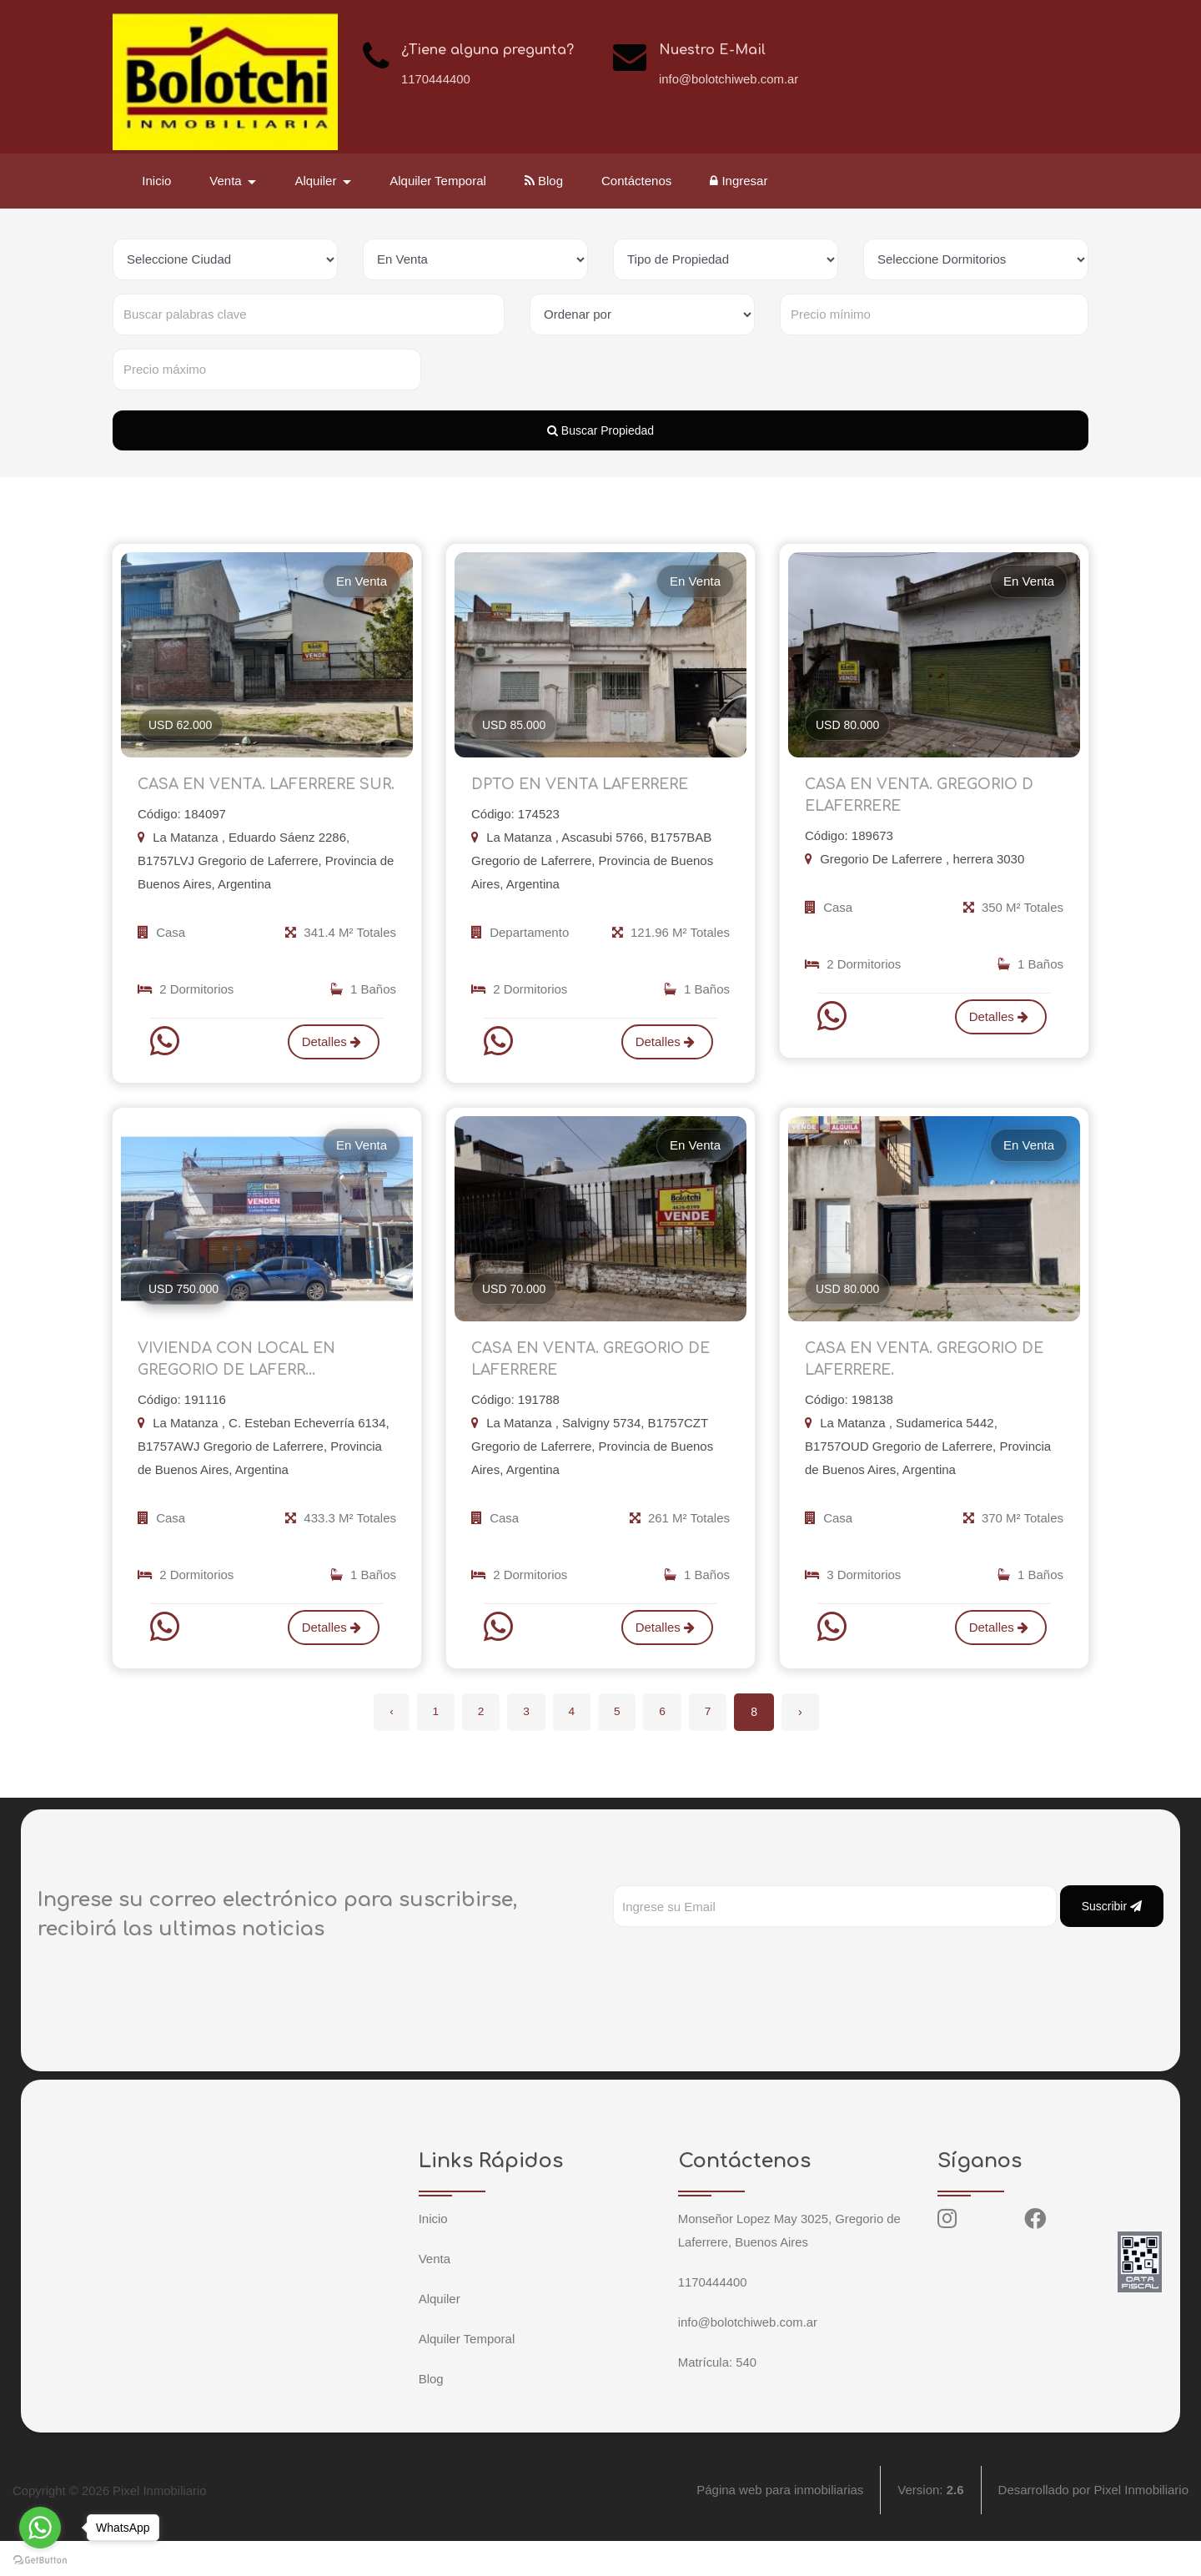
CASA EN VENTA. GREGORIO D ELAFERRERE (924, 799)
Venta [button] (229, 181)
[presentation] (740, 1995)
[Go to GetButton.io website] (40, 2559)
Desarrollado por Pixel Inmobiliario (1093, 2525)
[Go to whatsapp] (40, 2527)
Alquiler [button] (318, 181)
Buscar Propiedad (600, 430)
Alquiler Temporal (439, 181)
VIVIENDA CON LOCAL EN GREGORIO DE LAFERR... (241, 1391)
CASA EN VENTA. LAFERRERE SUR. (252, 799)
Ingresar (740, 181)
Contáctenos (638, 181)
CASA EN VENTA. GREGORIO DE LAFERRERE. (929, 1391)
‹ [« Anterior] (385, 1746)
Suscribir (1112, 1941)
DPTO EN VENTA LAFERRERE (584, 786)
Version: (930, 2525)
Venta (434, 2294)
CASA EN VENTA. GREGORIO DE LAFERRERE (596, 1391)
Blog (545, 181)
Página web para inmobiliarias (779, 2525)
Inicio (158, 181)
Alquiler (439, 2334)
